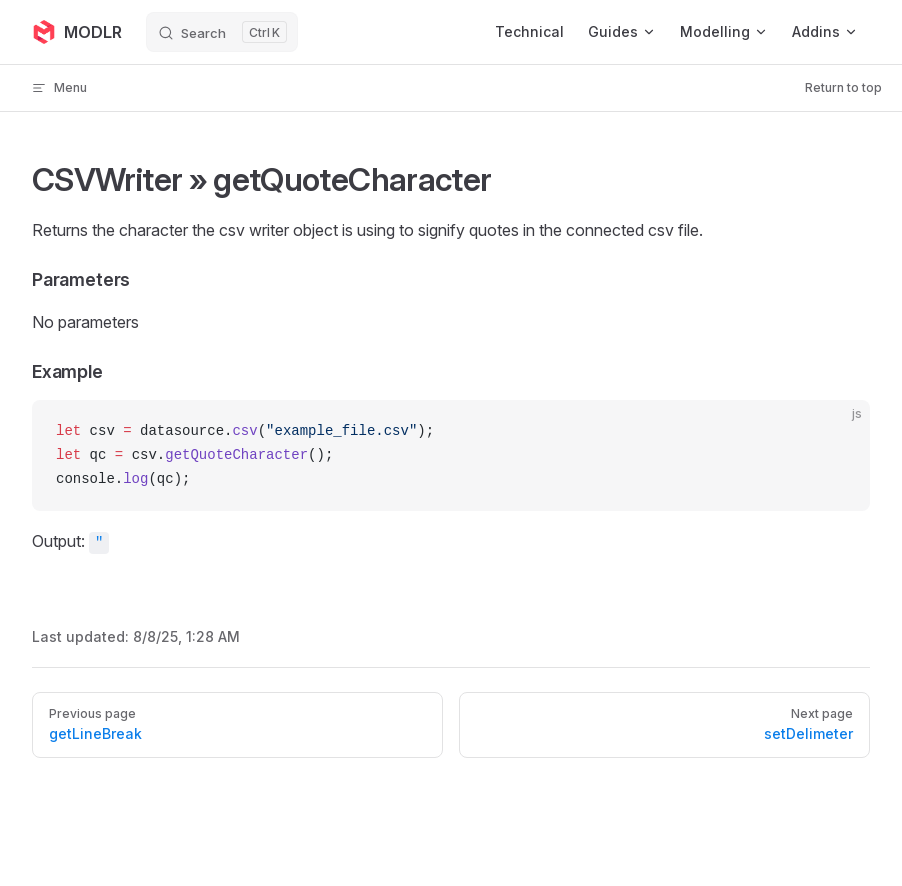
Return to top (843, 87)
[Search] (222, 32)
